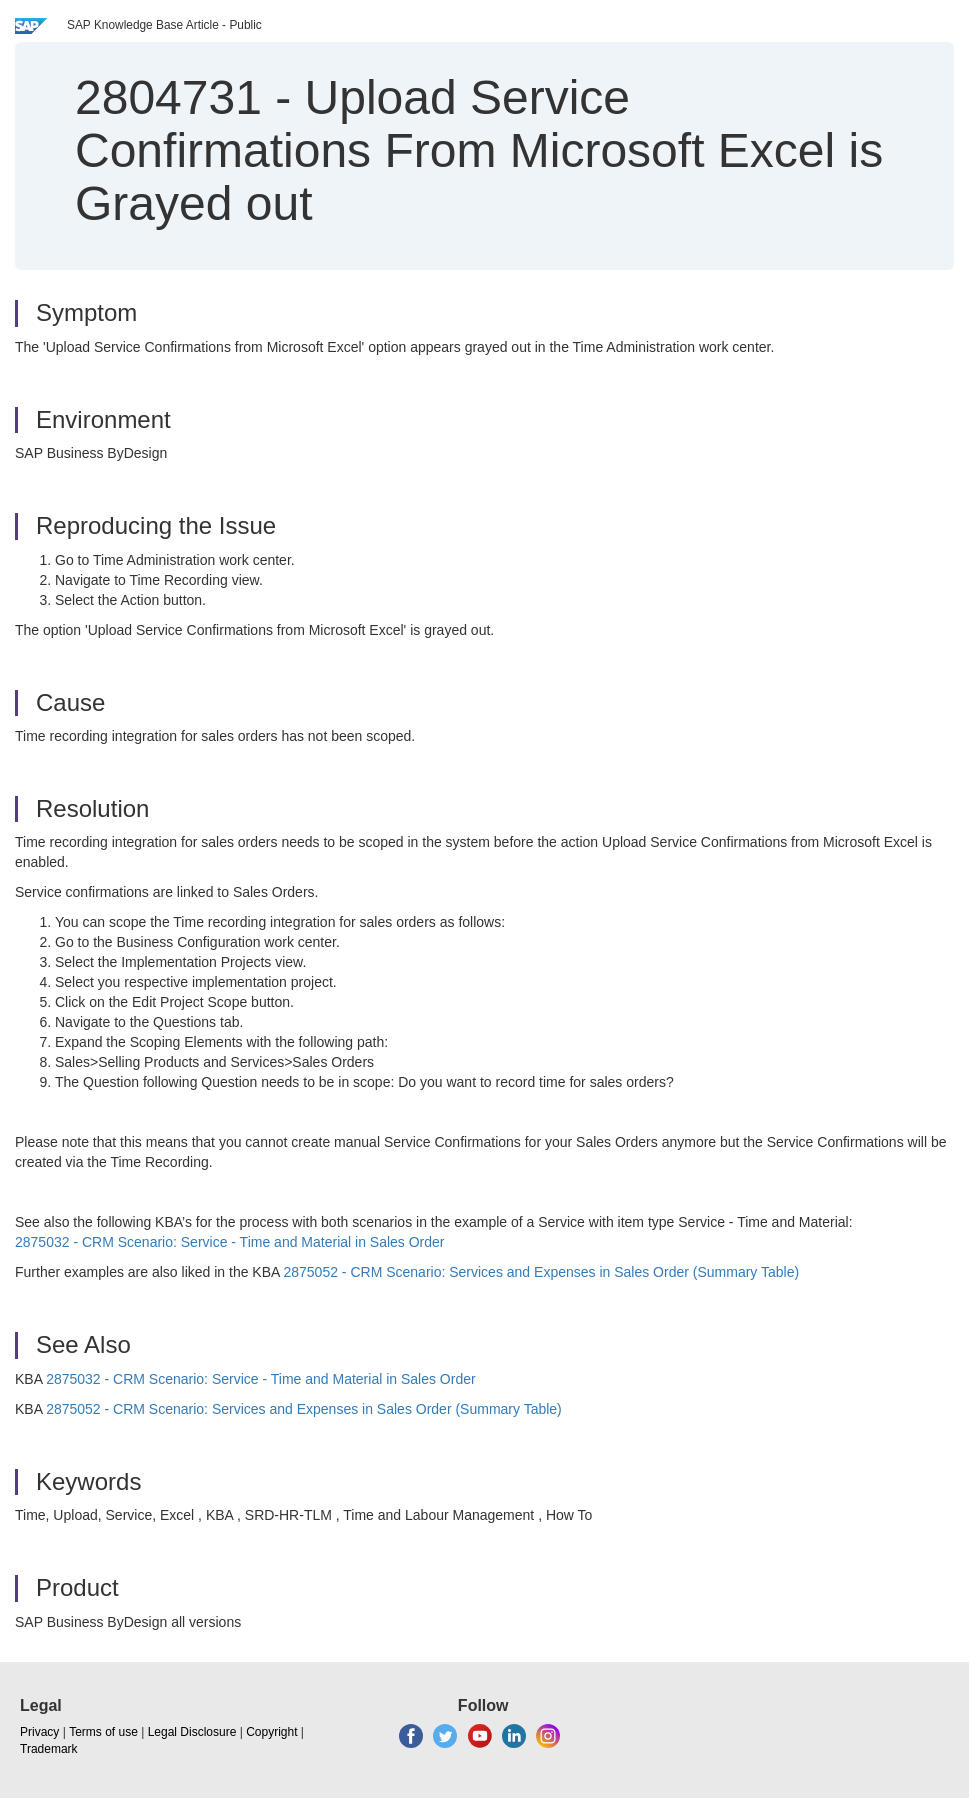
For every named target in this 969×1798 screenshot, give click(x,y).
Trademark (49, 1749)
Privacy (39, 1732)
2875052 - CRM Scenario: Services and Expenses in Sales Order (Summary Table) (541, 1272)
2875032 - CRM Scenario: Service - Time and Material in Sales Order (230, 1242)
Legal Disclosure (192, 1732)
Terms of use (103, 1732)
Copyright (271, 1732)
